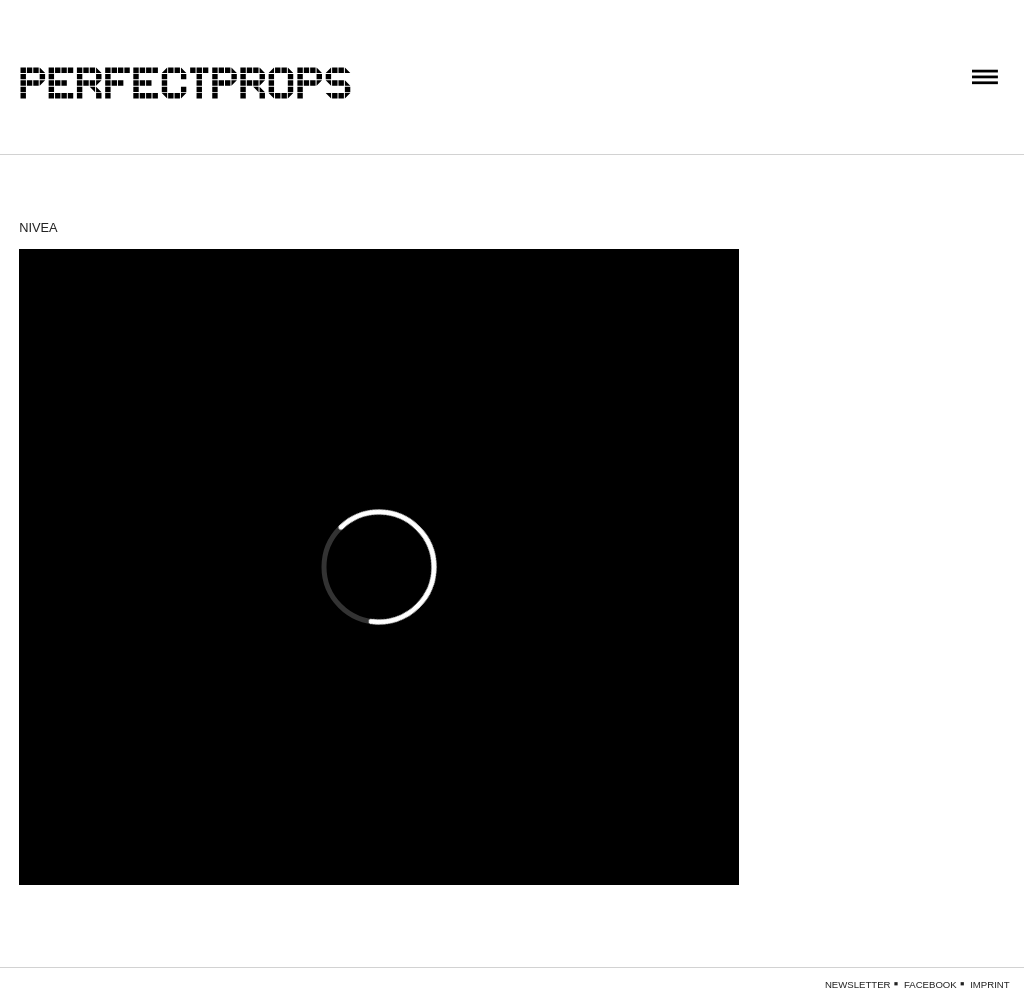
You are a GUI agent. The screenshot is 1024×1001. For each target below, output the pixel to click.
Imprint (989, 985)
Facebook (930, 985)
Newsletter (858, 985)
